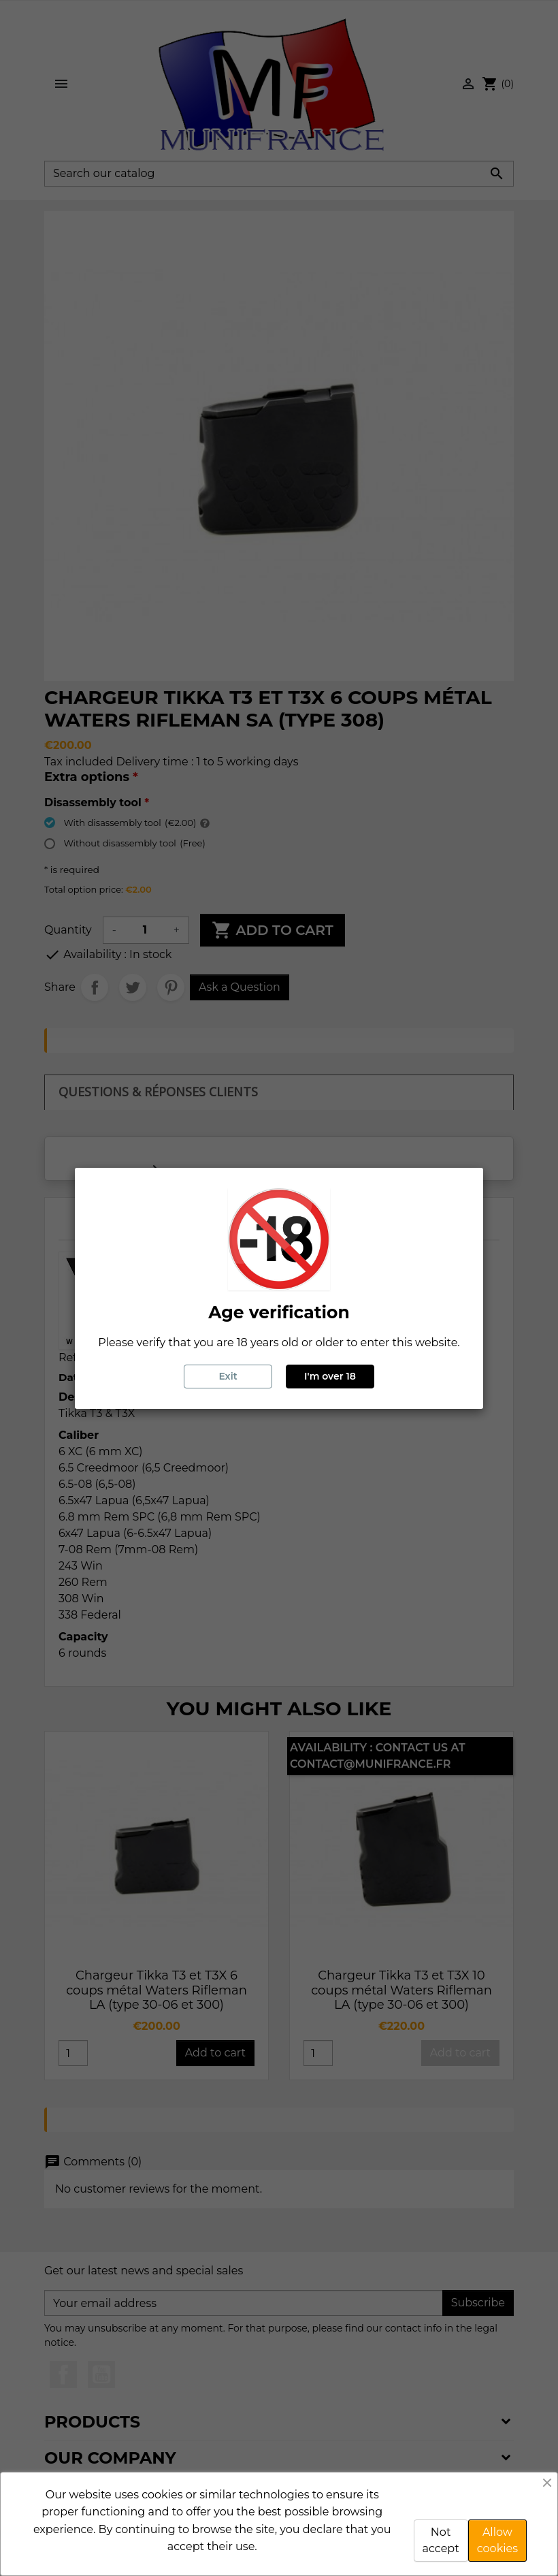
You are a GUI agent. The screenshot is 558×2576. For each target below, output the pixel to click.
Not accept (441, 2540)
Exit (227, 1376)
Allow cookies (497, 2540)
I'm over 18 (330, 1376)
